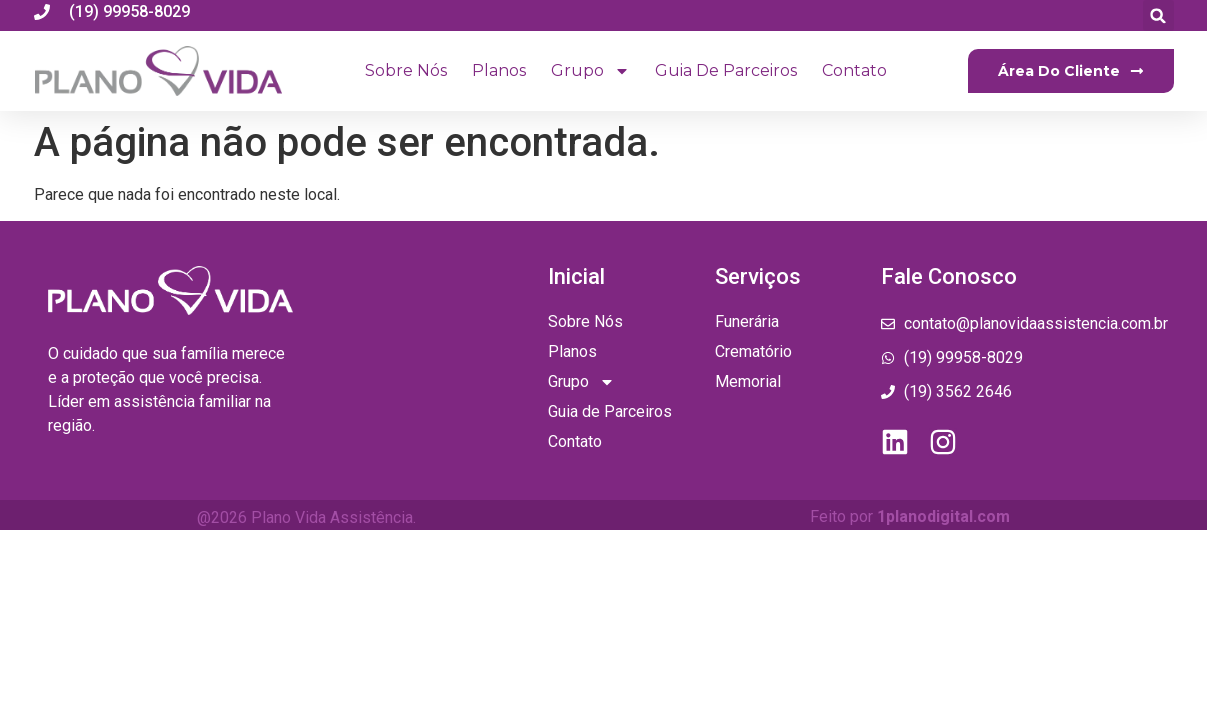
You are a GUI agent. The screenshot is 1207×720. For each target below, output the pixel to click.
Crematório (753, 351)
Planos (499, 70)
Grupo (590, 71)
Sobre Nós (406, 70)
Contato (854, 70)
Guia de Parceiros (726, 70)
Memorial (748, 381)
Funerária (747, 321)
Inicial (576, 276)
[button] (1158, 15)
